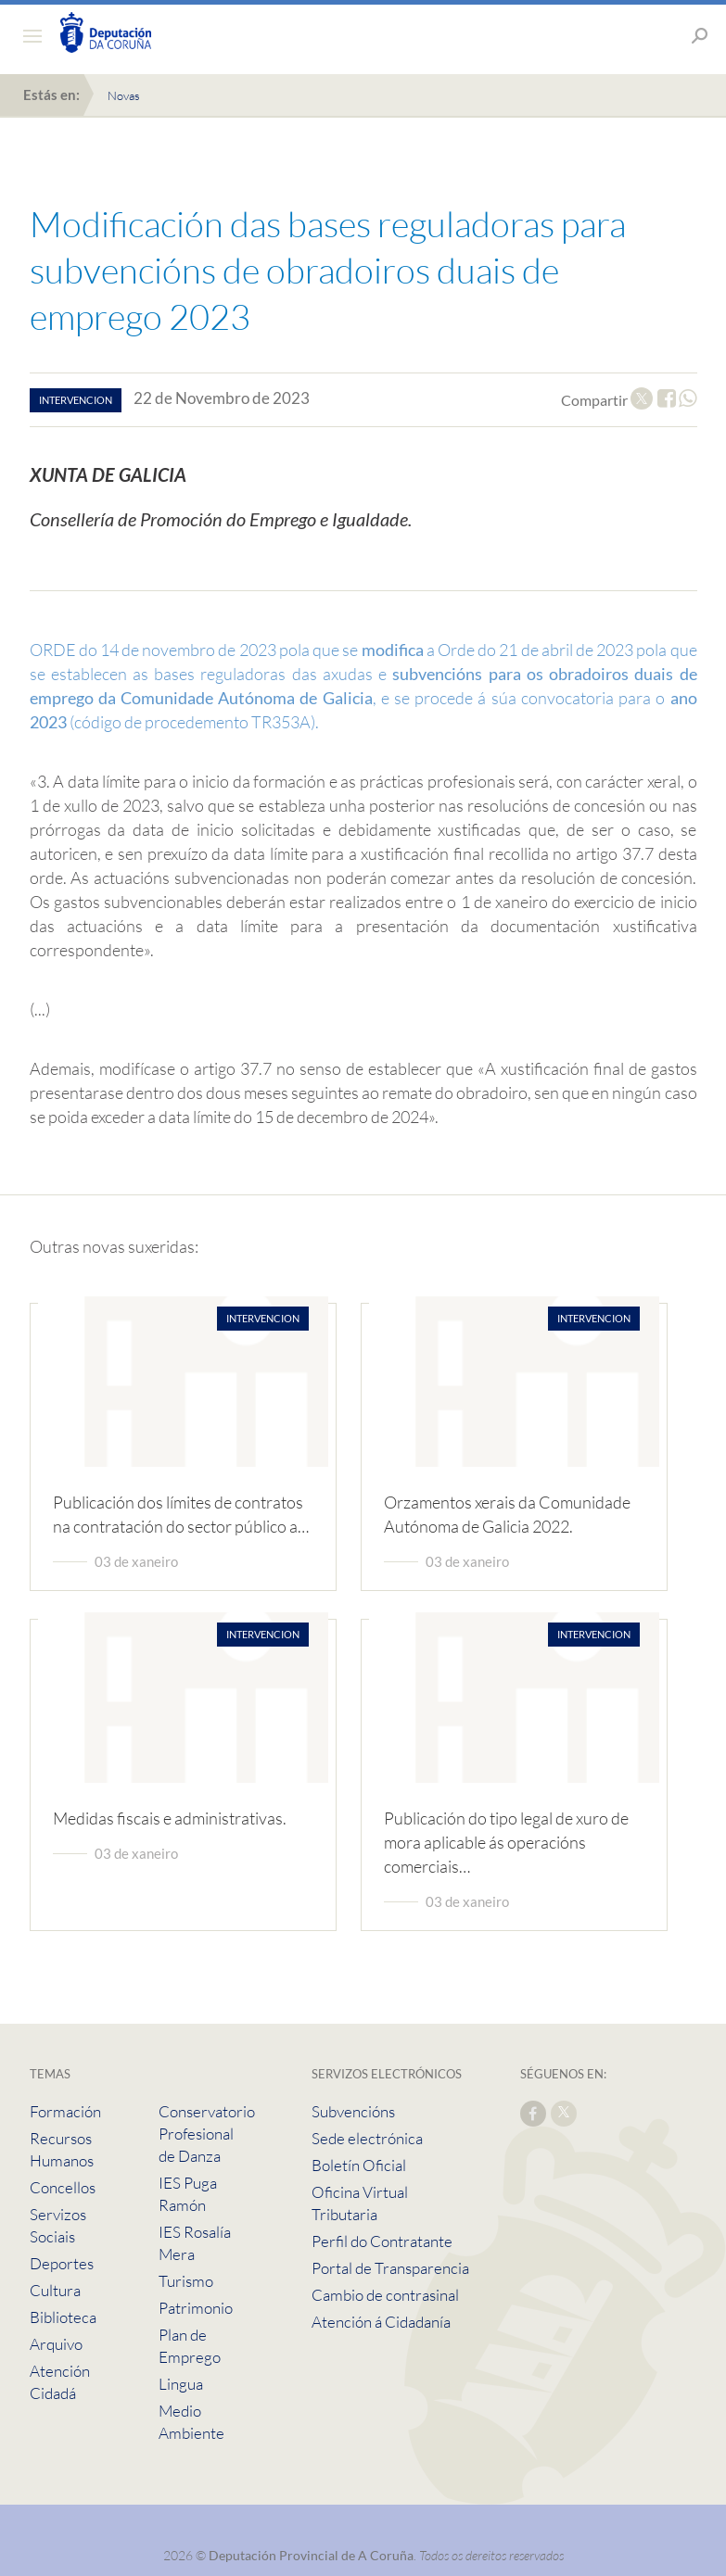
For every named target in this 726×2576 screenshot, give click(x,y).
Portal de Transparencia (390, 2268)
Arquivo (56, 2344)
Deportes (62, 2263)
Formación (65, 2111)
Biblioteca (63, 2317)
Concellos (63, 2187)
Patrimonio (196, 2307)
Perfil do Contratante (382, 2241)
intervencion (75, 400)
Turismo (186, 2281)
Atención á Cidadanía (381, 2321)
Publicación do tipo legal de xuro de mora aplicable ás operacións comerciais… (506, 1842)
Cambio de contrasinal (385, 2295)
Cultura (55, 2290)
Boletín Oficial (359, 2165)
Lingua (181, 2383)
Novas (124, 95)
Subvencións (353, 2111)
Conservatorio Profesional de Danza (207, 2134)
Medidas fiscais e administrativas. (170, 1818)
